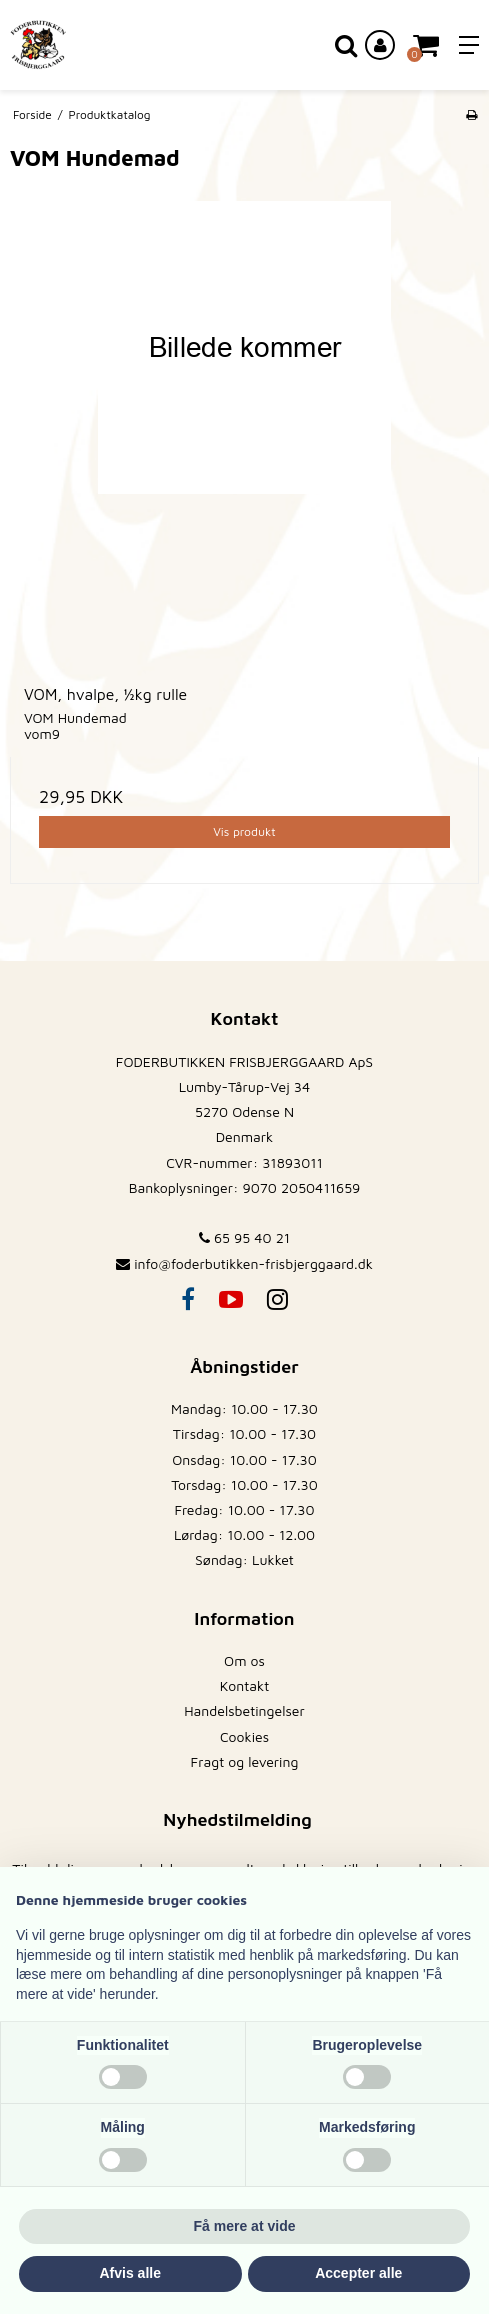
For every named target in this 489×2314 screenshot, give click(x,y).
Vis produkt (244, 831)
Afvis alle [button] (130, 2273)
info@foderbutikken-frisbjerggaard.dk (253, 1263)
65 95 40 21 (244, 1237)
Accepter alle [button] (358, 2273)
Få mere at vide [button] (245, 2226)
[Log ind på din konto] (380, 45)
